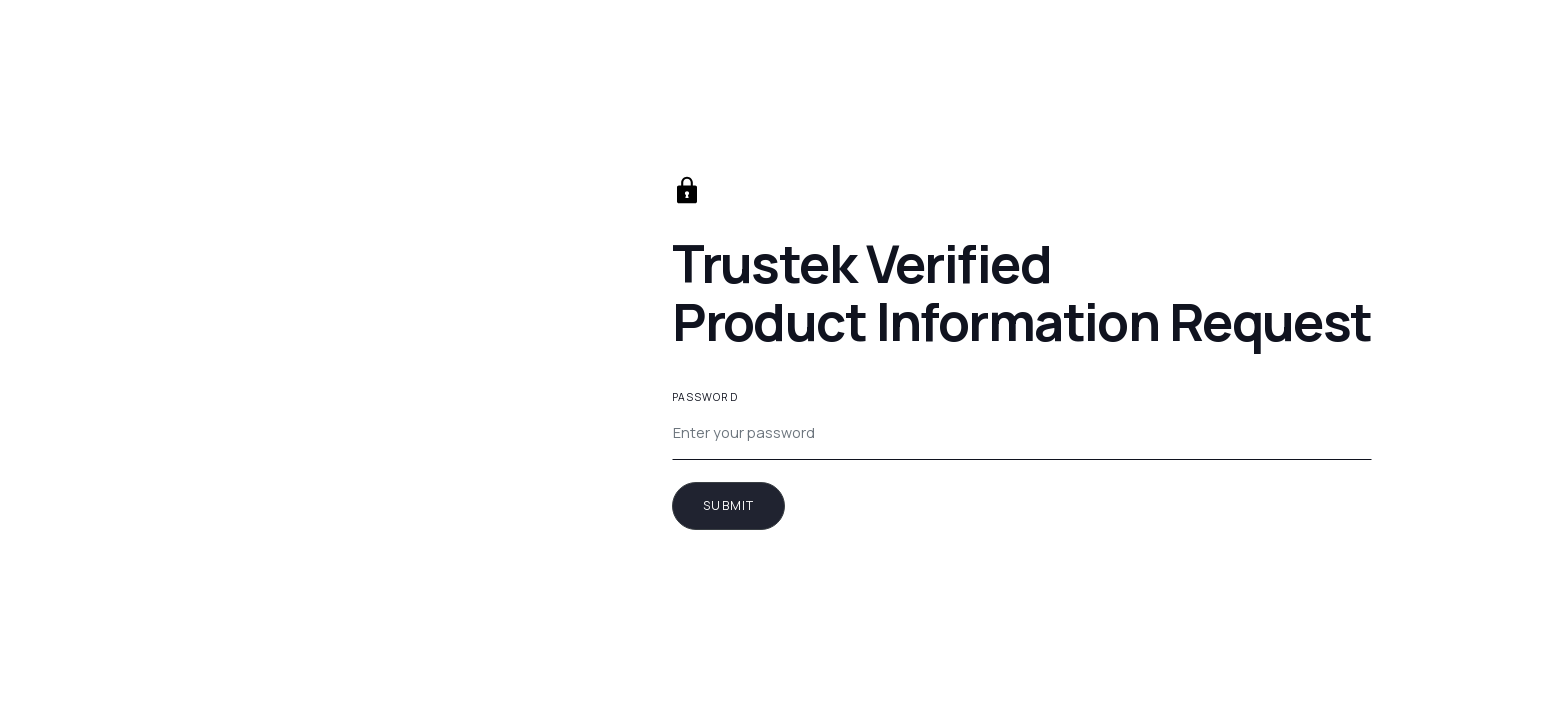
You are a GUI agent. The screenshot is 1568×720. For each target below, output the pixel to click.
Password (704, 397)
